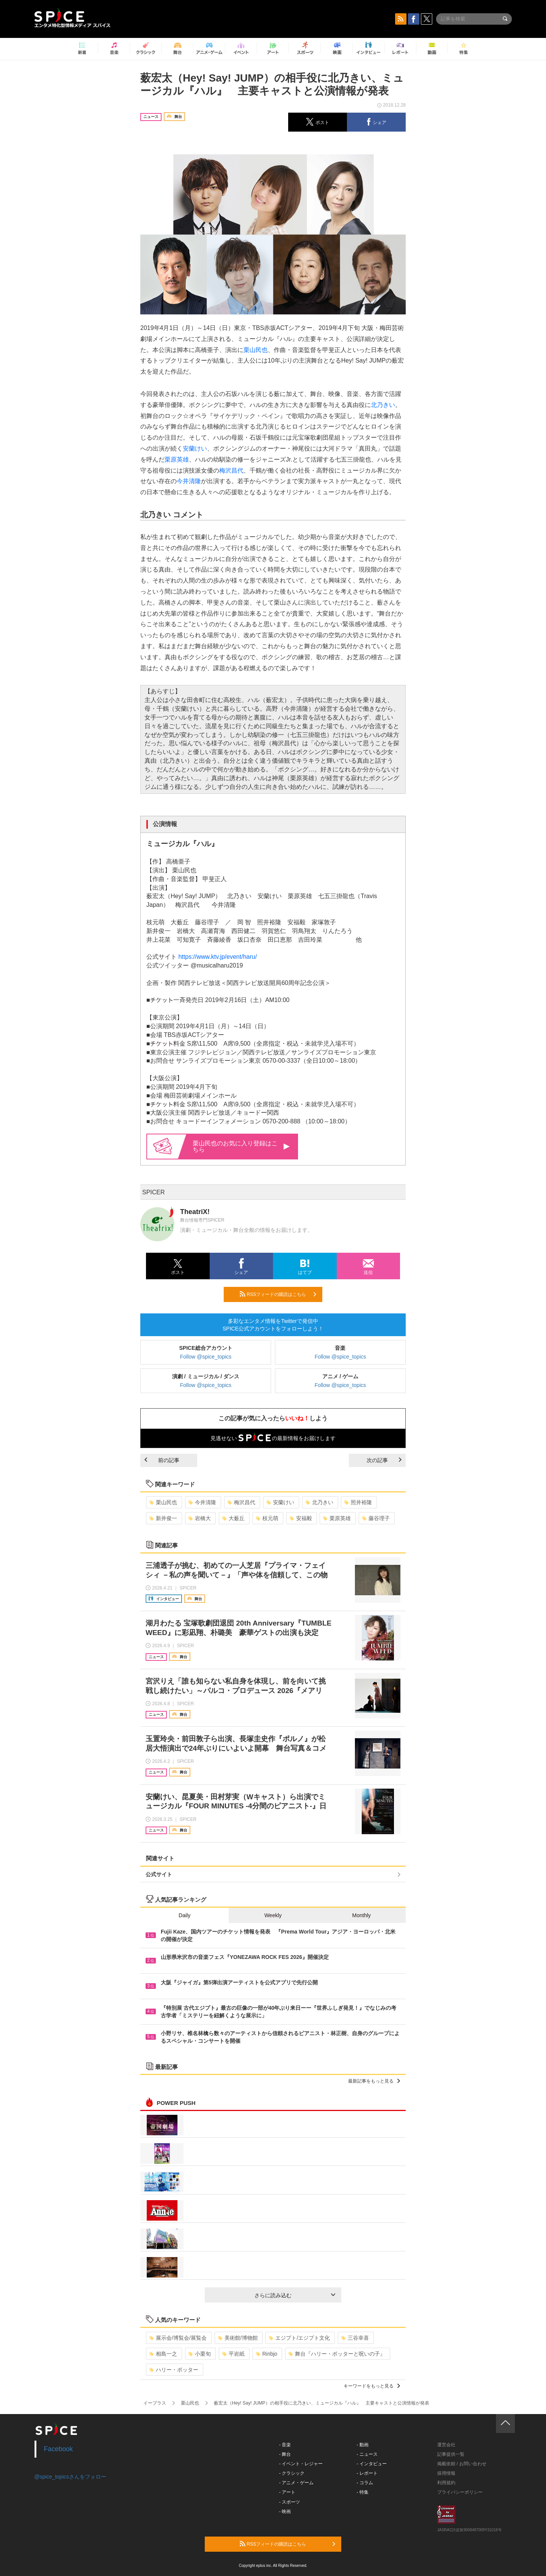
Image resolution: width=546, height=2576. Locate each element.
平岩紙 (233, 2354)
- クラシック (291, 2473)
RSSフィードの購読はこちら (278, 1294)
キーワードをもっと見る (372, 2386)
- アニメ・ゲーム (296, 2482)
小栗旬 (199, 2354)
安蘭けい (195, 448)
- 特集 (363, 2492)
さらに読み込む (294, 2295)
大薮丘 (233, 1518)
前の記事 (161, 1460)
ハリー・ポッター (173, 2370)
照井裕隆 (358, 1502)
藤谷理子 (376, 1518)
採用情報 (446, 2473)
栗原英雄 (177, 459)
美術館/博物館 (238, 2338)
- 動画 (363, 2444)
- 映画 (285, 2511)
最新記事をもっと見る (374, 2081)
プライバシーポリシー (460, 2492)
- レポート (367, 2473)
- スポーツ (289, 2502)
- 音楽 (285, 2444)
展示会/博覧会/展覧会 (178, 2338)
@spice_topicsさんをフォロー (70, 2477)
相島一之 (163, 2354)
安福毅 (301, 1518)
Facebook (58, 2449)
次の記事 (384, 1460)
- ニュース (367, 2454)
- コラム (365, 2482)
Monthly (361, 1915)
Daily (184, 1915)
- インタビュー (372, 2463)
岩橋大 (199, 1518)
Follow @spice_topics (206, 1357)
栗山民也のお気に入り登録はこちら (241, 1146)
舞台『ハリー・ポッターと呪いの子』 (337, 2354)
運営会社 (446, 2444)
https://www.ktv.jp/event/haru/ (217, 956)
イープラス (154, 2403)
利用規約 (446, 2482)
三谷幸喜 (355, 2338)
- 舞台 (285, 2454)
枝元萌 (267, 1518)
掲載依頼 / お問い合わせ (461, 2463)
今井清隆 (189, 481)
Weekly (273, 1915)
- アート (287, 2492)
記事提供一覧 (450, 2454)
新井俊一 (163, 1518)
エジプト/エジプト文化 (299, 2338)
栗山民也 (255, 350)
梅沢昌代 (231, 470)
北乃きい (383, 405)
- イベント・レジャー (301, 2463)
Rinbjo (267, 2354)
